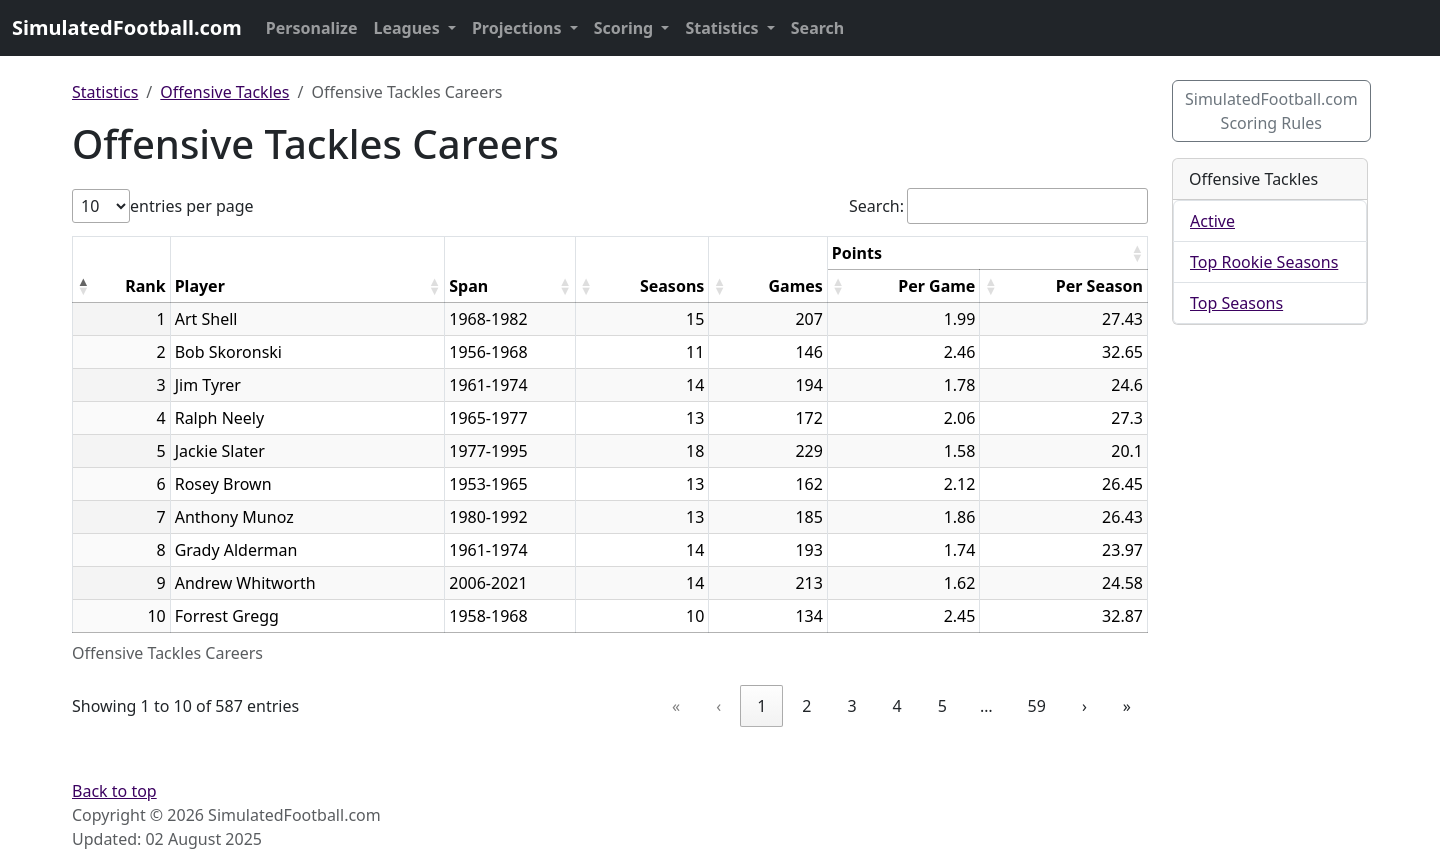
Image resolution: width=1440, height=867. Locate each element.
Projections (519, 28)
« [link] (676, 706)
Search (817, 28)
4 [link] (897, 706)
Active (1212, 221)
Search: (876, 206)
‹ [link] (718, 706)
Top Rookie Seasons (1264, 262)
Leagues (409, 28)
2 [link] (806, 706)
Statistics (723, 28)
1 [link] (761, 706)
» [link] (1127, 706)
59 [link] (1037, 706)
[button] (83, 286)
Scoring (626, 28)
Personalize (312, 28)
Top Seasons (1236, 303)
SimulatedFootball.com (127, 27)
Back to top (114, 791)
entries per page (192, 206)
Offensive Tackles (224, 92)
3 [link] (851, 706)
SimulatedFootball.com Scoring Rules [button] (1271, 111)
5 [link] (942, 706)
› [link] (1084, 706)
